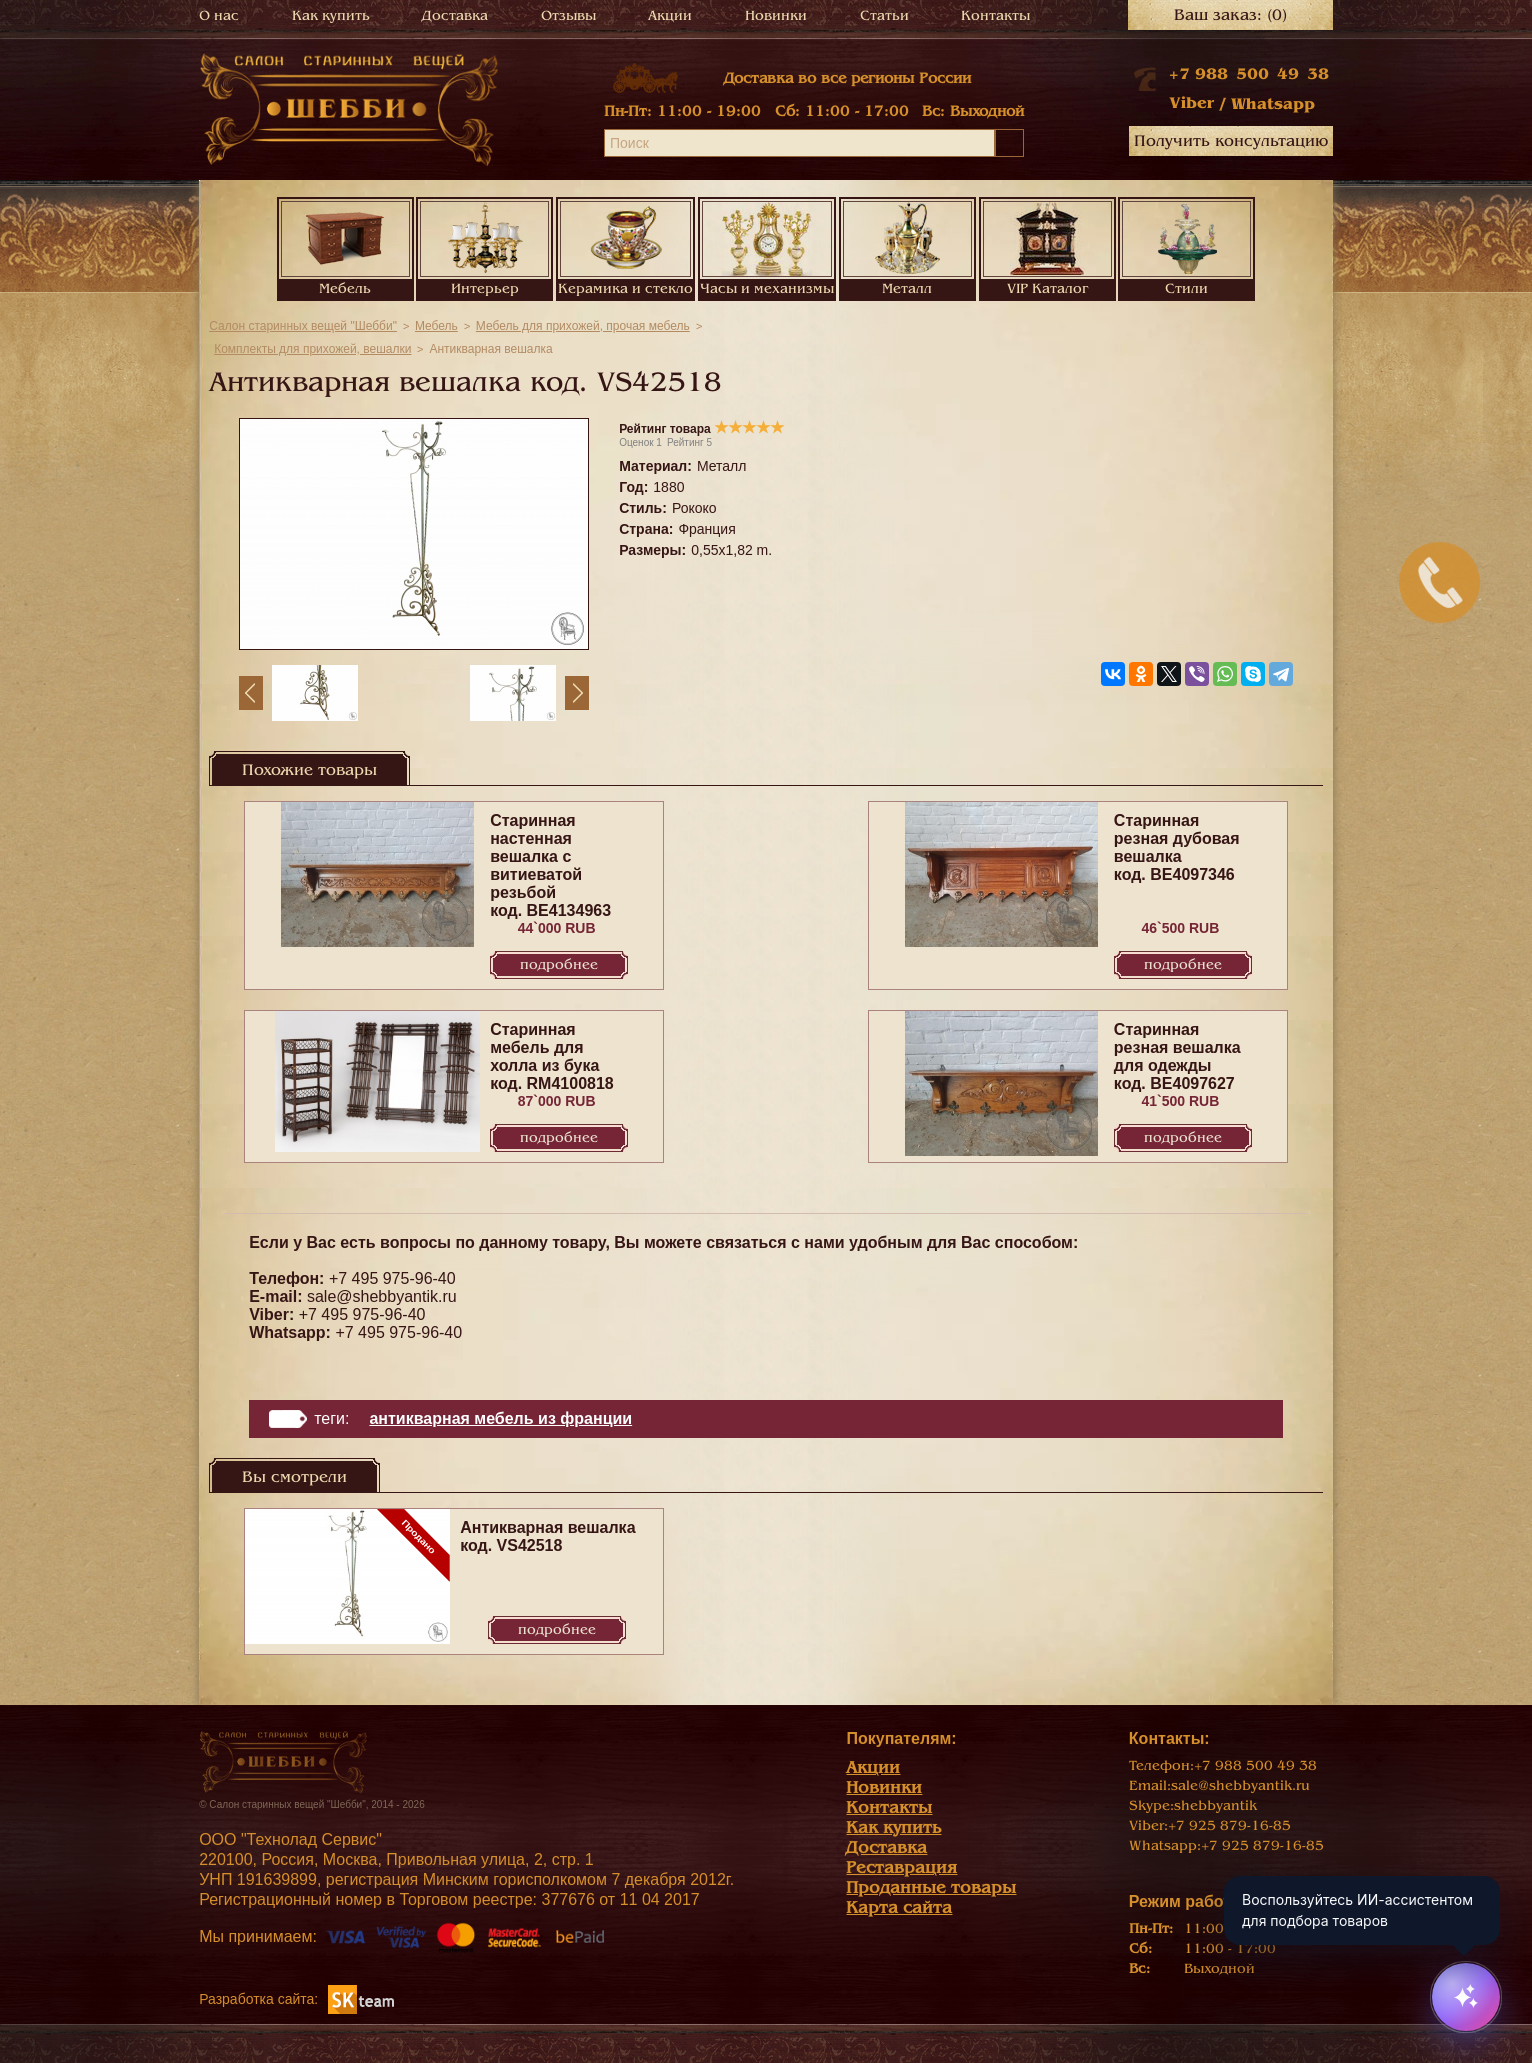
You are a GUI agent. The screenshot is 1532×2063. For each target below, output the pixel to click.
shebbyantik (1215, 1805)
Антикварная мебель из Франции (500, 1418)
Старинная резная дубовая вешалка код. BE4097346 (1177, 847)
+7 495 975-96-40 (392, 1278)
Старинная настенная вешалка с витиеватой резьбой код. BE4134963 (550, 865)
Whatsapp (1273, 104)
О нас (219, 15)
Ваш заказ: (1230, 15)
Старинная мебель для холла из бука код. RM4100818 (552, 1056)
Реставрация (901, 1867)
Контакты (995, 15)
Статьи (884, 15)
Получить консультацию (1231, 141)
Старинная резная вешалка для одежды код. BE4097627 (1177, 1056)
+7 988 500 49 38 (1249, 74)
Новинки (776, 15)
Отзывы (568, 15)
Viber (1191, 103)
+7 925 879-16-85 (1229, 1825)
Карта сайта (899, 1907)
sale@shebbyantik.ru (382, 1296)
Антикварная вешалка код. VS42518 (547, 1536)
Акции (670, 15)
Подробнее (559, 964)
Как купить (331, 15)
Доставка (455, 15)
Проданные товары (931, 1887)
